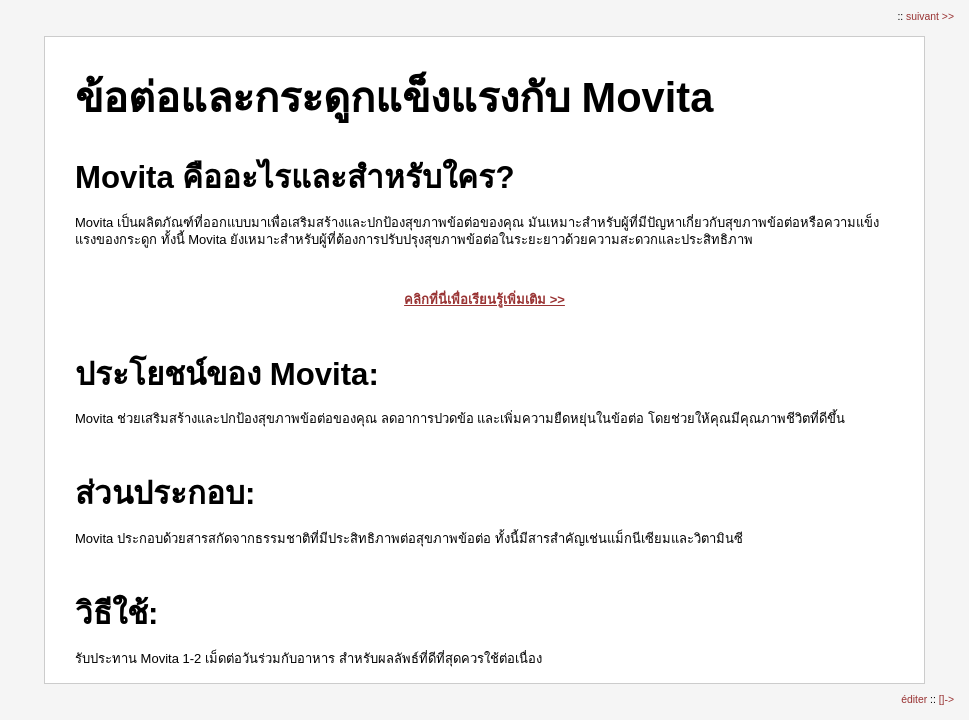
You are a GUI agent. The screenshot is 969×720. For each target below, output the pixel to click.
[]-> (946, 699)
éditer (915, 699)
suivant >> (930, 16)
